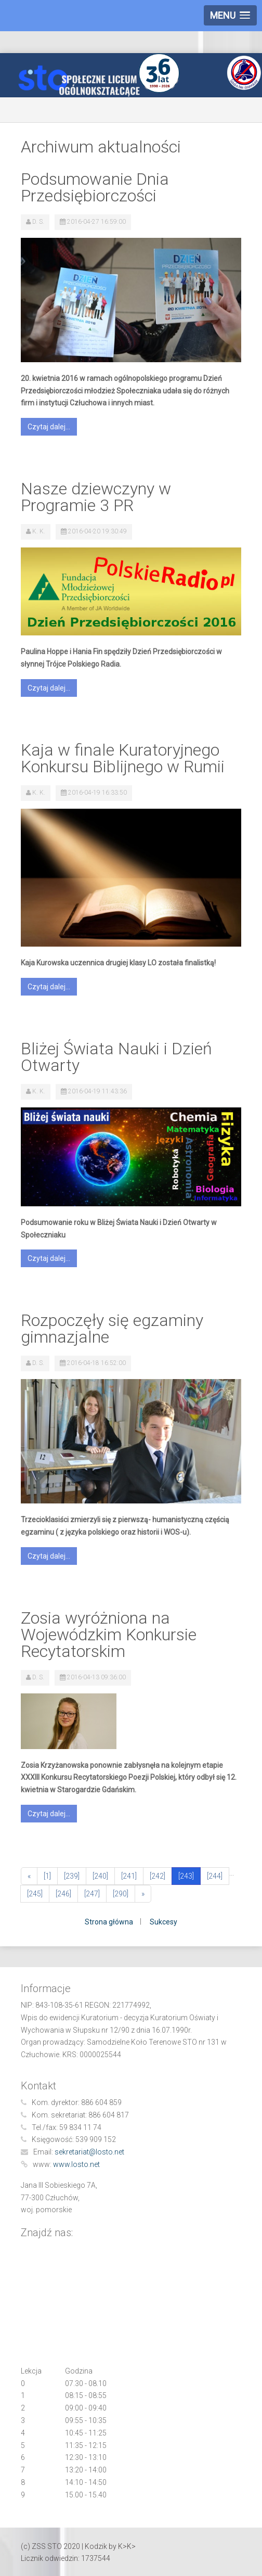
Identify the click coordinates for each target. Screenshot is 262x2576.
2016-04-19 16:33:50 (97, 792)
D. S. (38, 221)
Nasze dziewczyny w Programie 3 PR (96, 497)
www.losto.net (76, 2164)
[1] (47, 1876)
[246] (63, 1894)
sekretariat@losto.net (89, 2152)
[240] (100, 1876)
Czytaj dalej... (49, 427)
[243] (186, 1876)
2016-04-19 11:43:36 (97, 1091)
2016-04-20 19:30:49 (97, 531)
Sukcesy (163, 1922)
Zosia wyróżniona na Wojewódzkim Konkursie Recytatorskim (109, 1634)
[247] (92, 1894)
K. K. (38, 531)
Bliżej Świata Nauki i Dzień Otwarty (116, 1057)
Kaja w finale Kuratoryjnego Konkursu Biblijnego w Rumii (123, 758)
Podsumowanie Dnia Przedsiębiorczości (95, 187)
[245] (35, 1894)
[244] (214, 1876)
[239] (72, 1876)
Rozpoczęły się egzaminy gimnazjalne (112, 1328)
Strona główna (109, 1922)
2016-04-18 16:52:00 (96, 1363)
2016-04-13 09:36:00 (96, 1677)
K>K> (127, 2546)
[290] (120, 1894)
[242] (157, 1876)
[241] (129, 1876)
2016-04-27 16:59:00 (96, 221)
